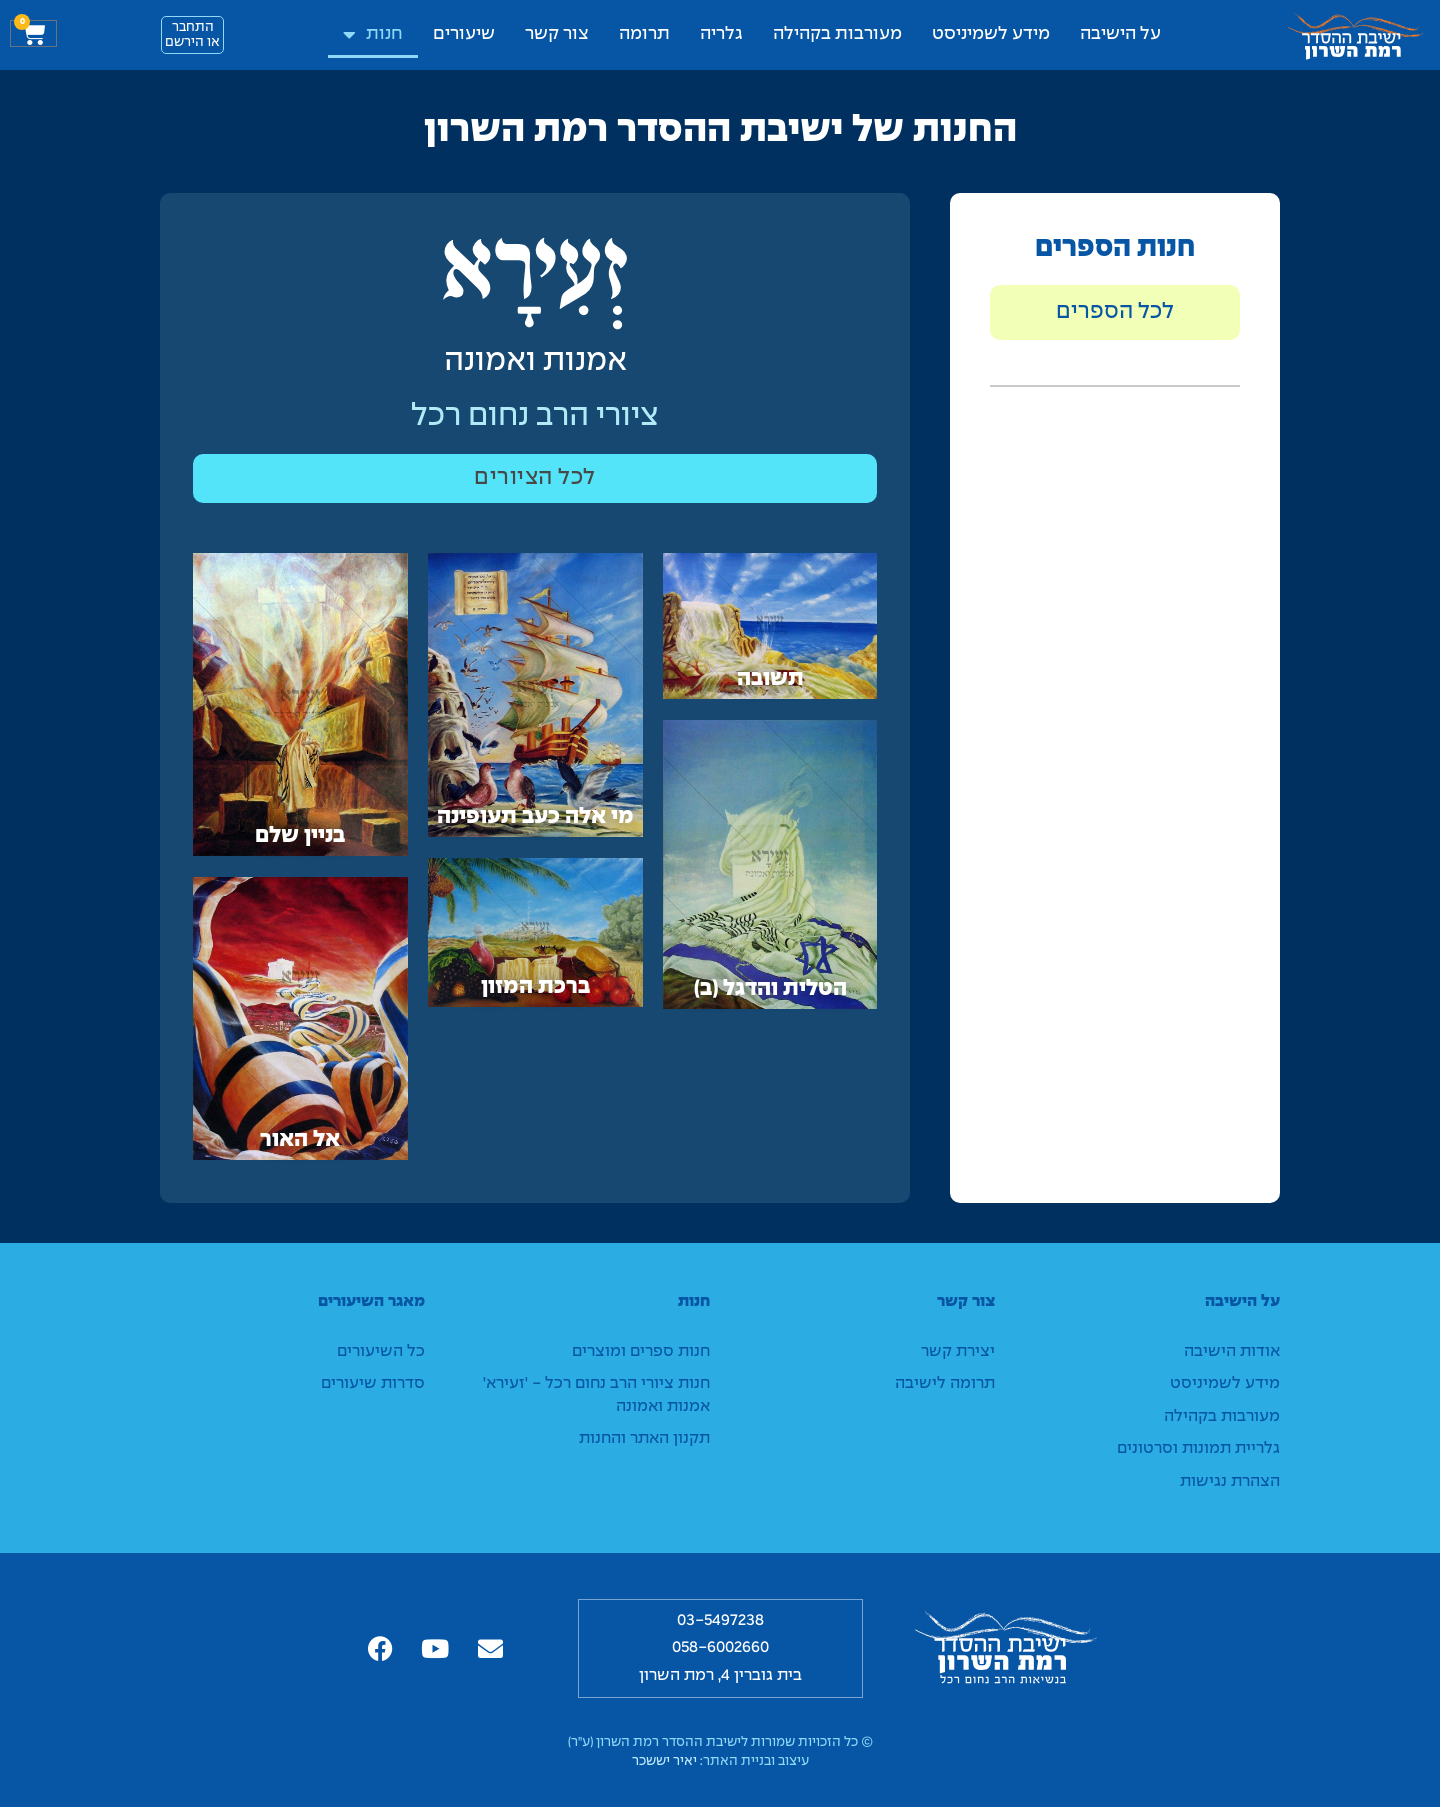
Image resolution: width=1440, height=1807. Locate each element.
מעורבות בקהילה (837, 34)
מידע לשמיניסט (991, 34)
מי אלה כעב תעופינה (535, 818)
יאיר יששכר (664, 1761)
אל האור (300, 1140)
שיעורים (464, 34)
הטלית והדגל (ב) (770, 989)
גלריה (721, 34)
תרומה (644, 34)
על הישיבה (1120, 34)
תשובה (770, 679)
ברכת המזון (535, 987)
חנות (373, 35)
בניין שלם (300, 836)
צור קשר (557, 34)
